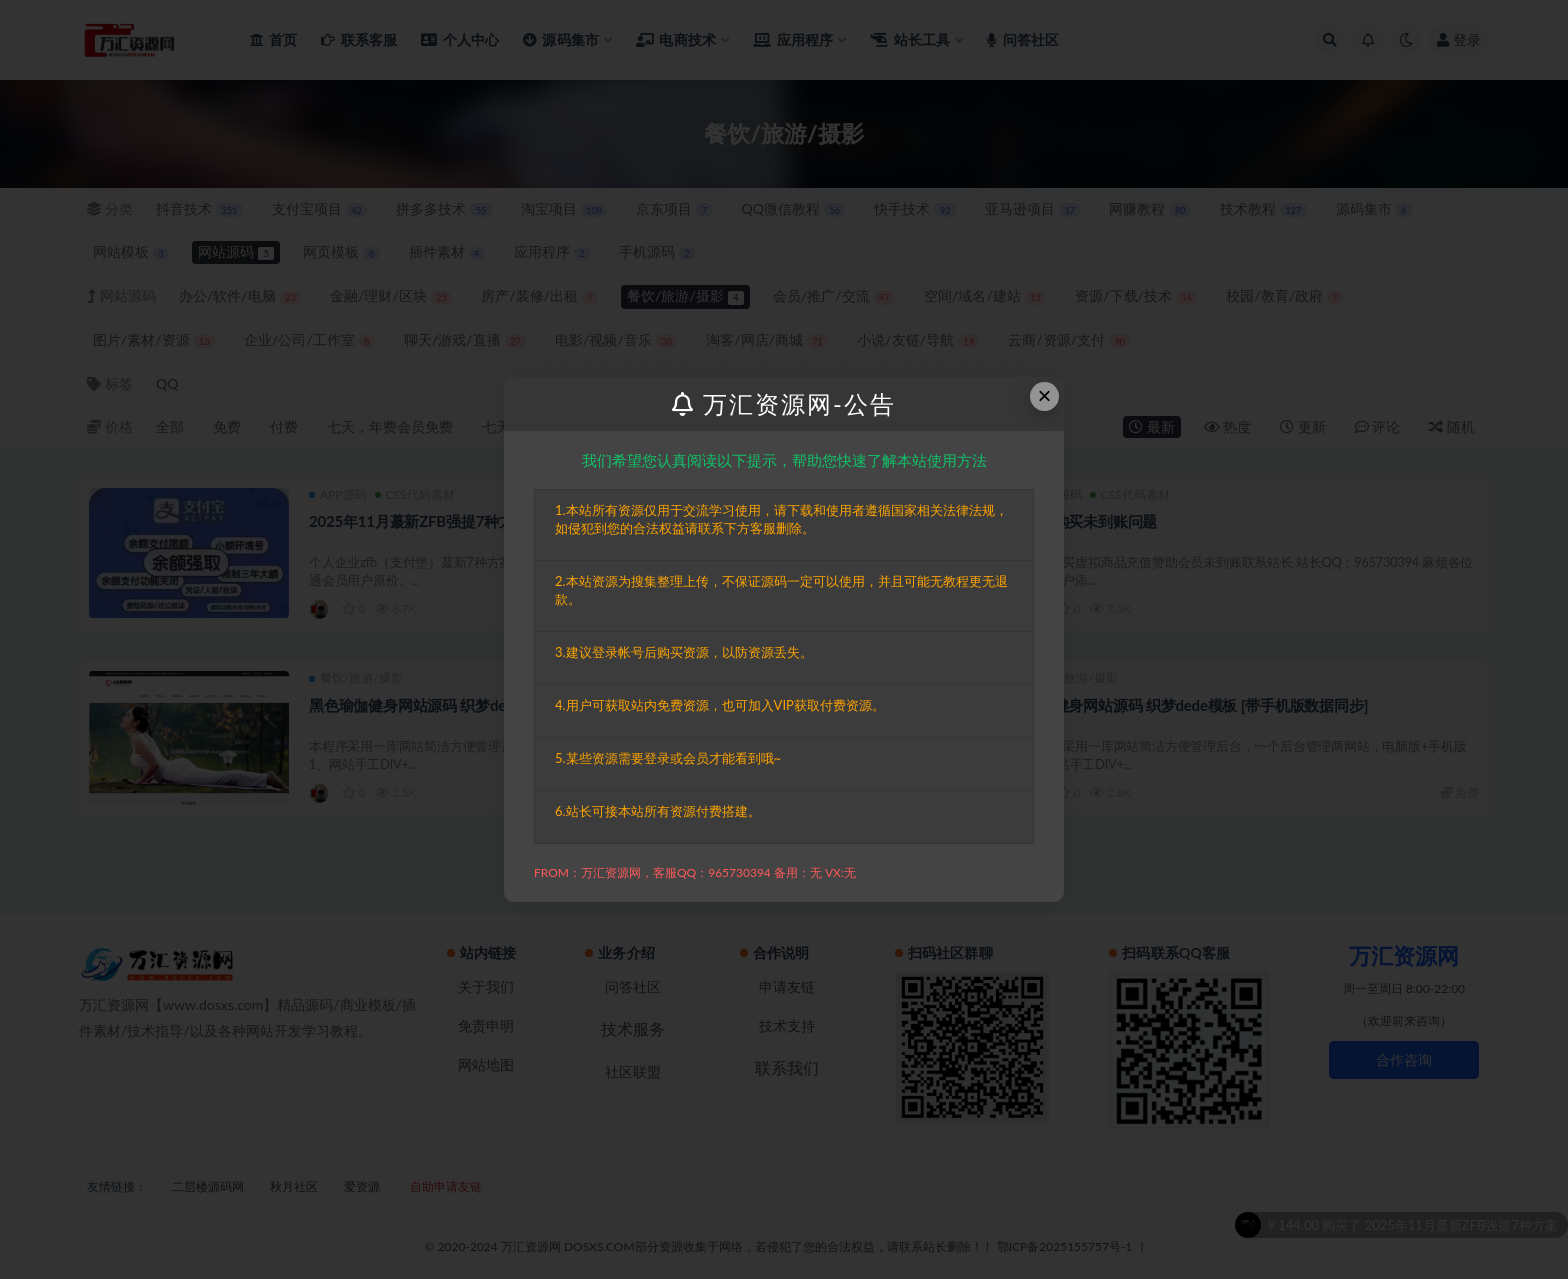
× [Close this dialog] (1045, 395)
